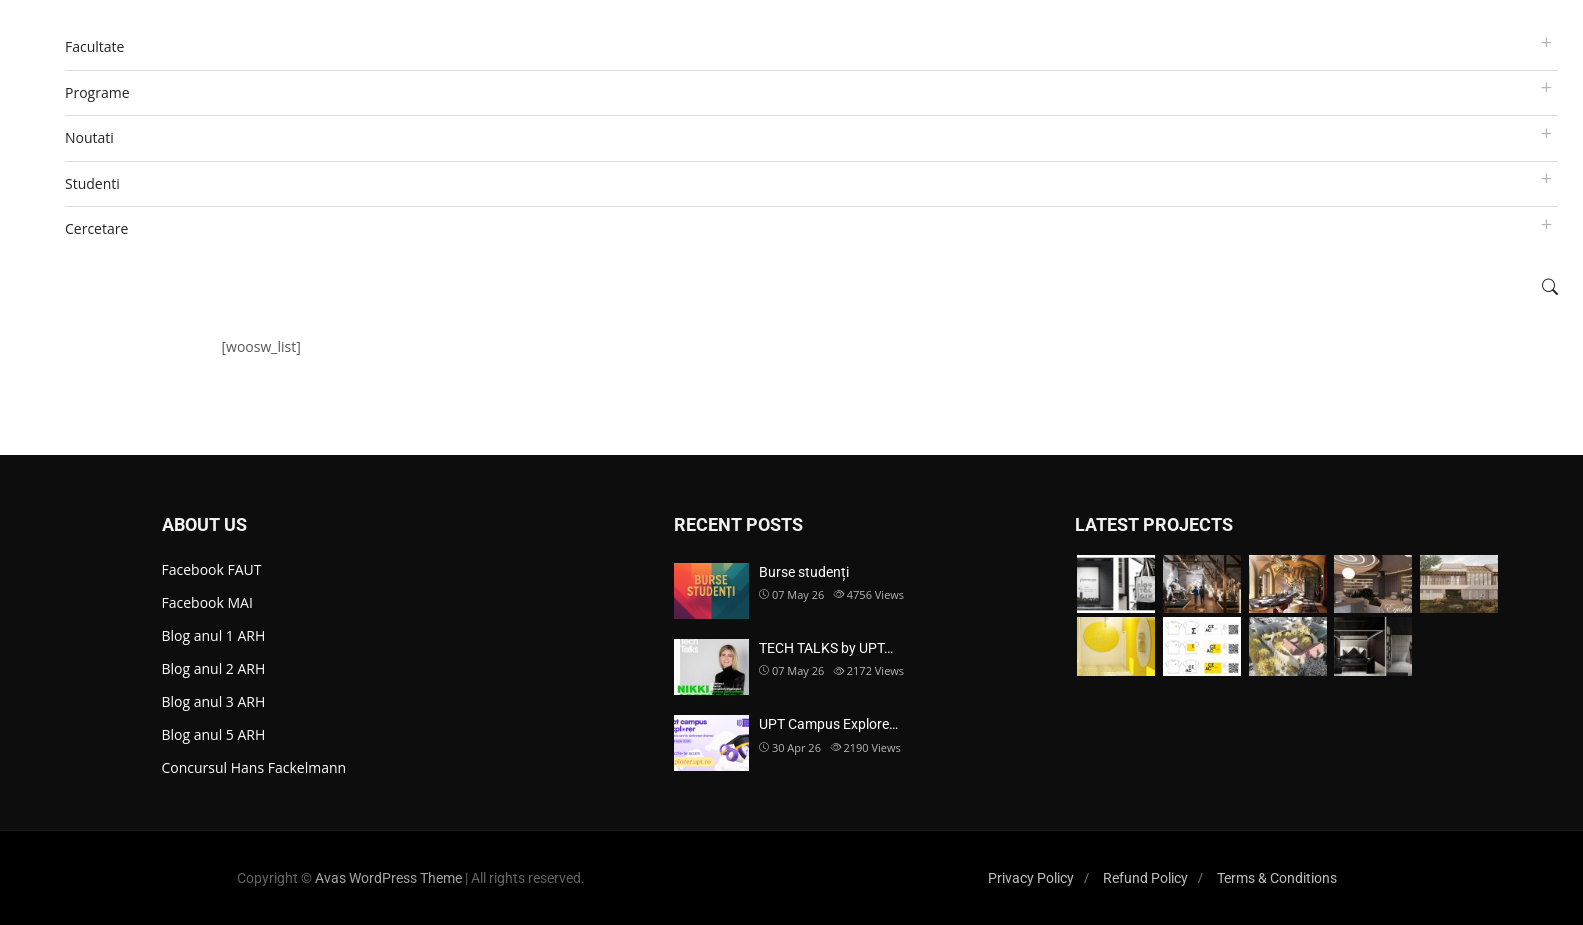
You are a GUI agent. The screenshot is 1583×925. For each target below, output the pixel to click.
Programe (97, 92)
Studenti (92, 183)
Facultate (94, 46)
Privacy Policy (1031, 878)
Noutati (89, 137)
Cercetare (96, 228)
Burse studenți (804, 572)
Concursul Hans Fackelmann (254, 767)
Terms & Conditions (1277, 878)
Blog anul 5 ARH (214, 734)
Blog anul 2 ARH (214, 668)
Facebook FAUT (212, 569)
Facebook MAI (207, 602)
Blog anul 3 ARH (214, 701)
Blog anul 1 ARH (214, 635)
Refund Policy (1145, 878)
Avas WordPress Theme (388, 878)
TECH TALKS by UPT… (826, 648)
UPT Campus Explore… (828, 724)
